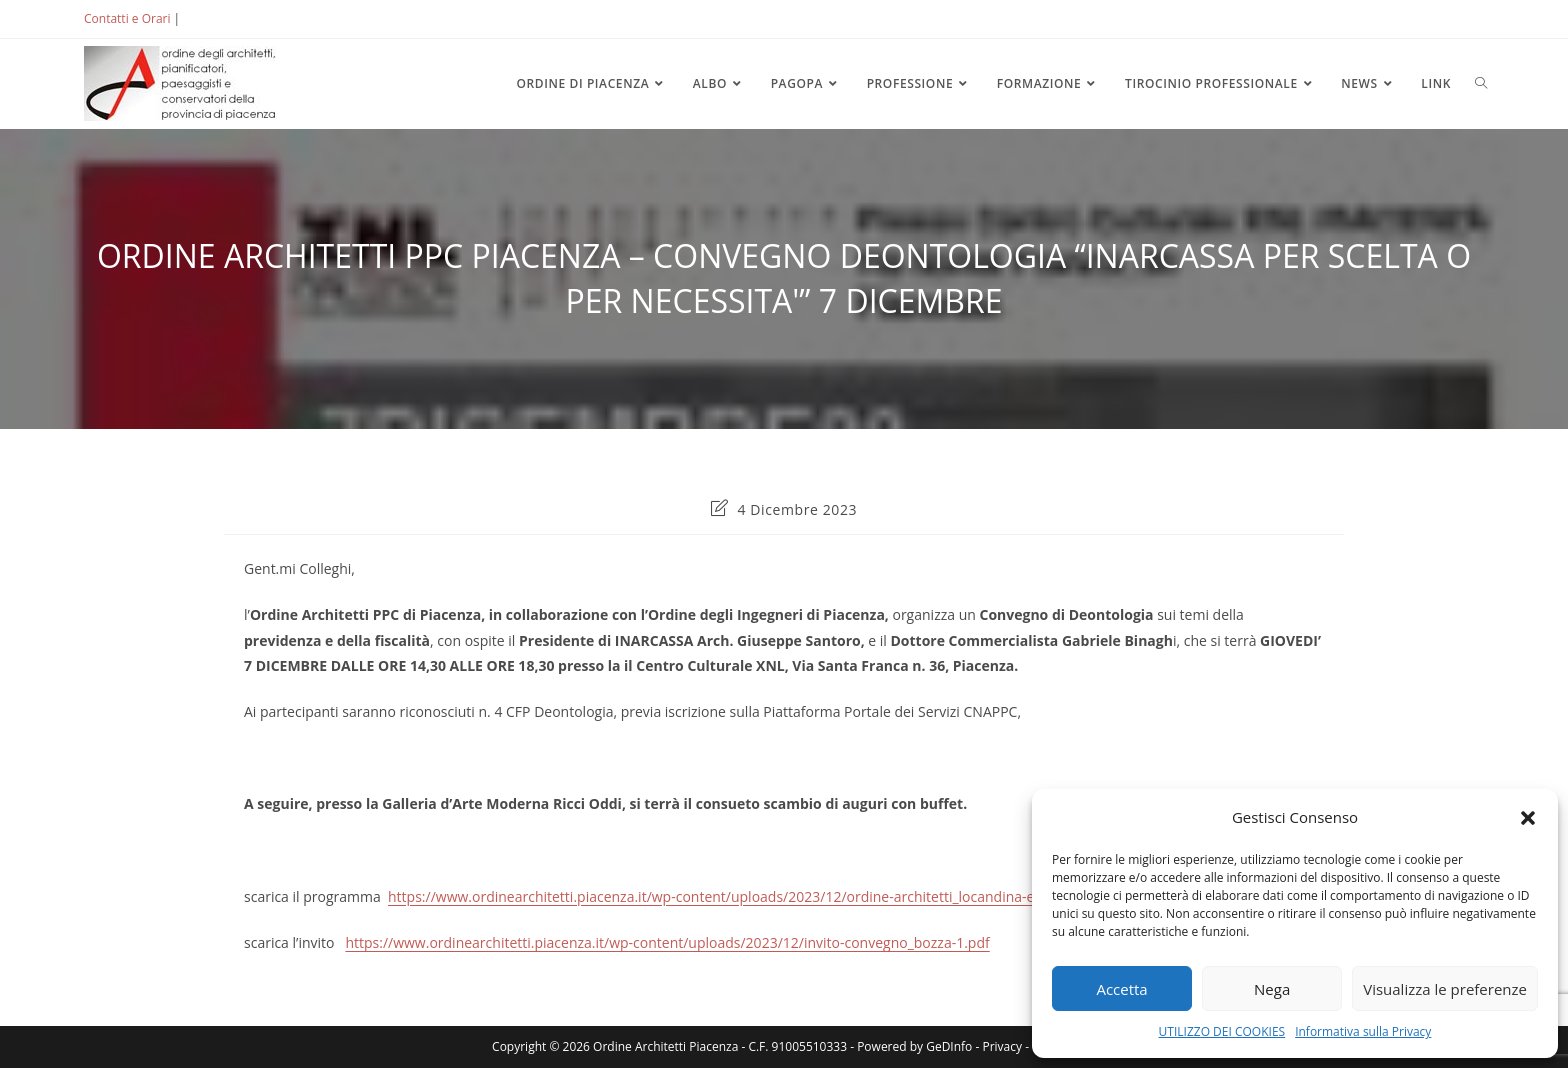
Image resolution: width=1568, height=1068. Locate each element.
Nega (1272, 989)
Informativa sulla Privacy (1363, 1031)
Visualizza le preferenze (1445, 989)
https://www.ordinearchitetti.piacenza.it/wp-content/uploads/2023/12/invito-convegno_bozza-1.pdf (667, 942)
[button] (1528, 818)
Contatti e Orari (127, 18)
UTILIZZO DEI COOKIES (1222, 1031)
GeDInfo (949, 1046)
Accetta (1121, 989)
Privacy (1002, 1046)
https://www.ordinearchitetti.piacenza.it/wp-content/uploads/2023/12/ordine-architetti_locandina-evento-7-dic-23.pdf (770, 896)
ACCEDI (216, 18)
